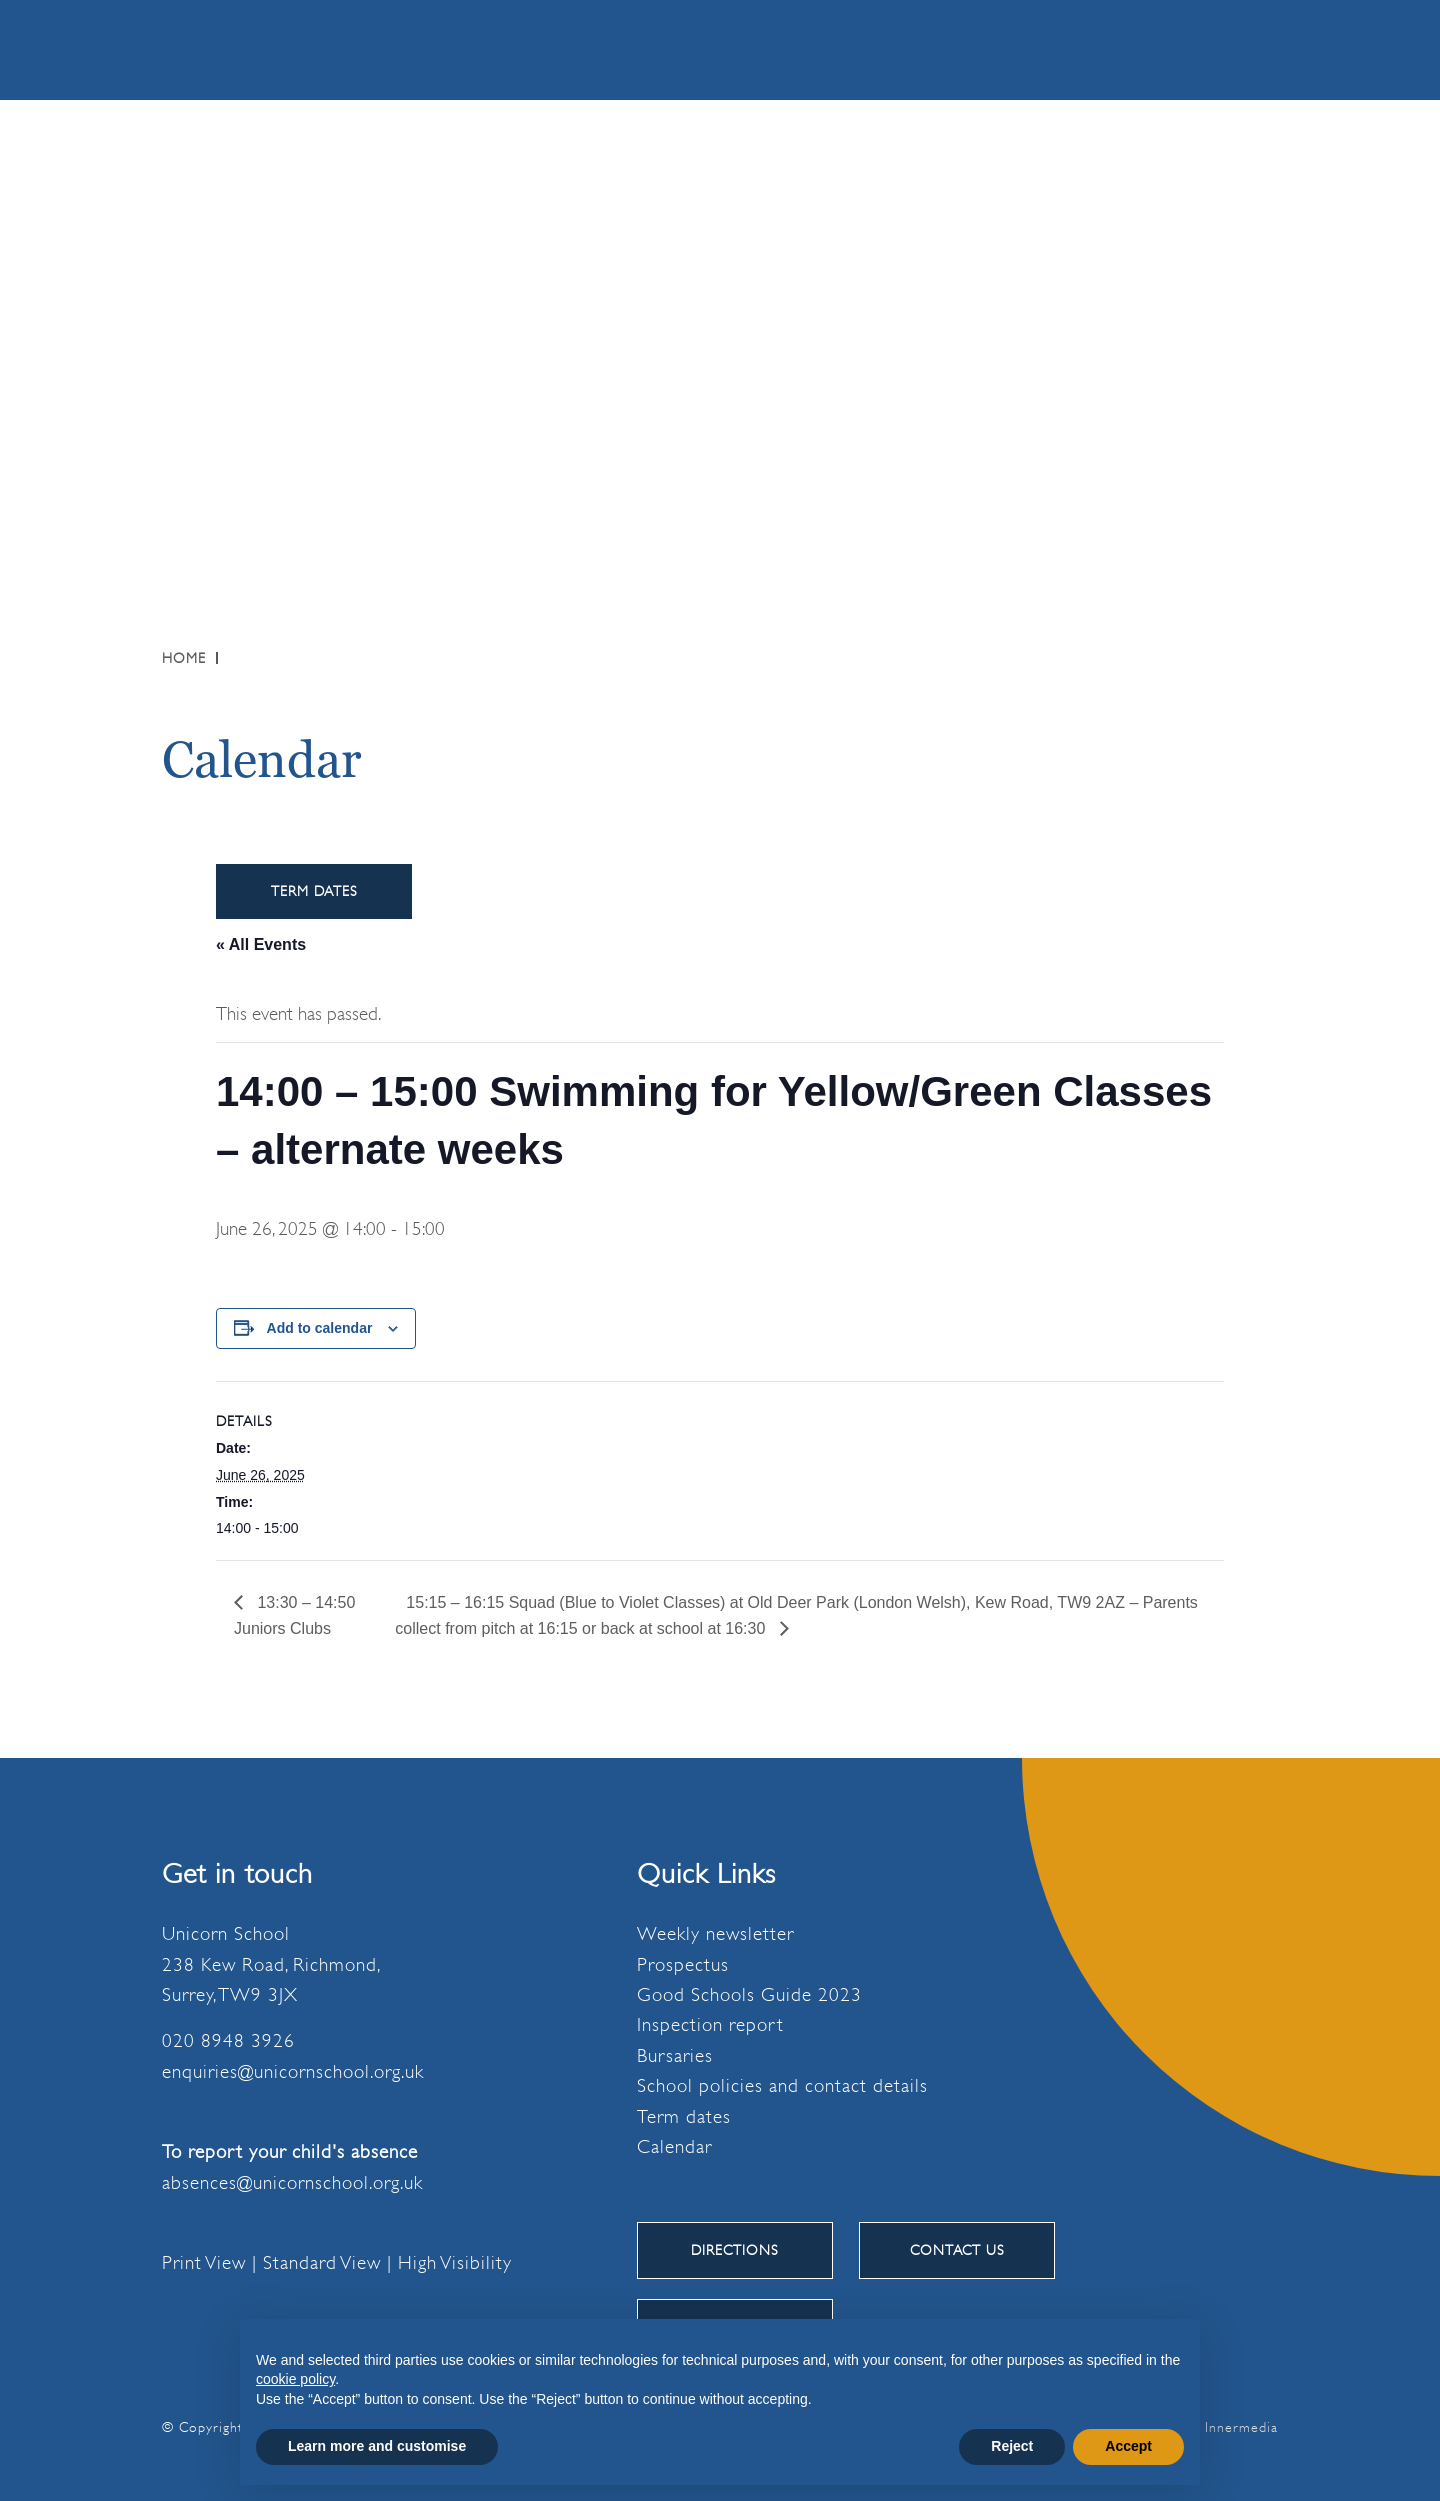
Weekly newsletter (715, 1934)
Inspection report (710, 2025)
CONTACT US (957, 2250)
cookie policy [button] (295, 2379)
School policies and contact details (782, 2086)
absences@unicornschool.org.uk (292, 2183)
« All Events (261, 944)
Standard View (322, 2263)
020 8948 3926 (228, 2041)
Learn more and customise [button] (377, 2446)
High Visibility (455, 2263)
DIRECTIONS (735, 2250)
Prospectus (683, 1965)
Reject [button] (1012, 2446)
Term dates (684, 2117)
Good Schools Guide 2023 (749, 1995)
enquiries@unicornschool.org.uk (293, 2072)
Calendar (674, 2147)
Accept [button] (1128, 2446)
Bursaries (675, 2056)
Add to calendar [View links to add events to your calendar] (320, 1328)
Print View (204, 2263)
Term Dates (314, 891)
